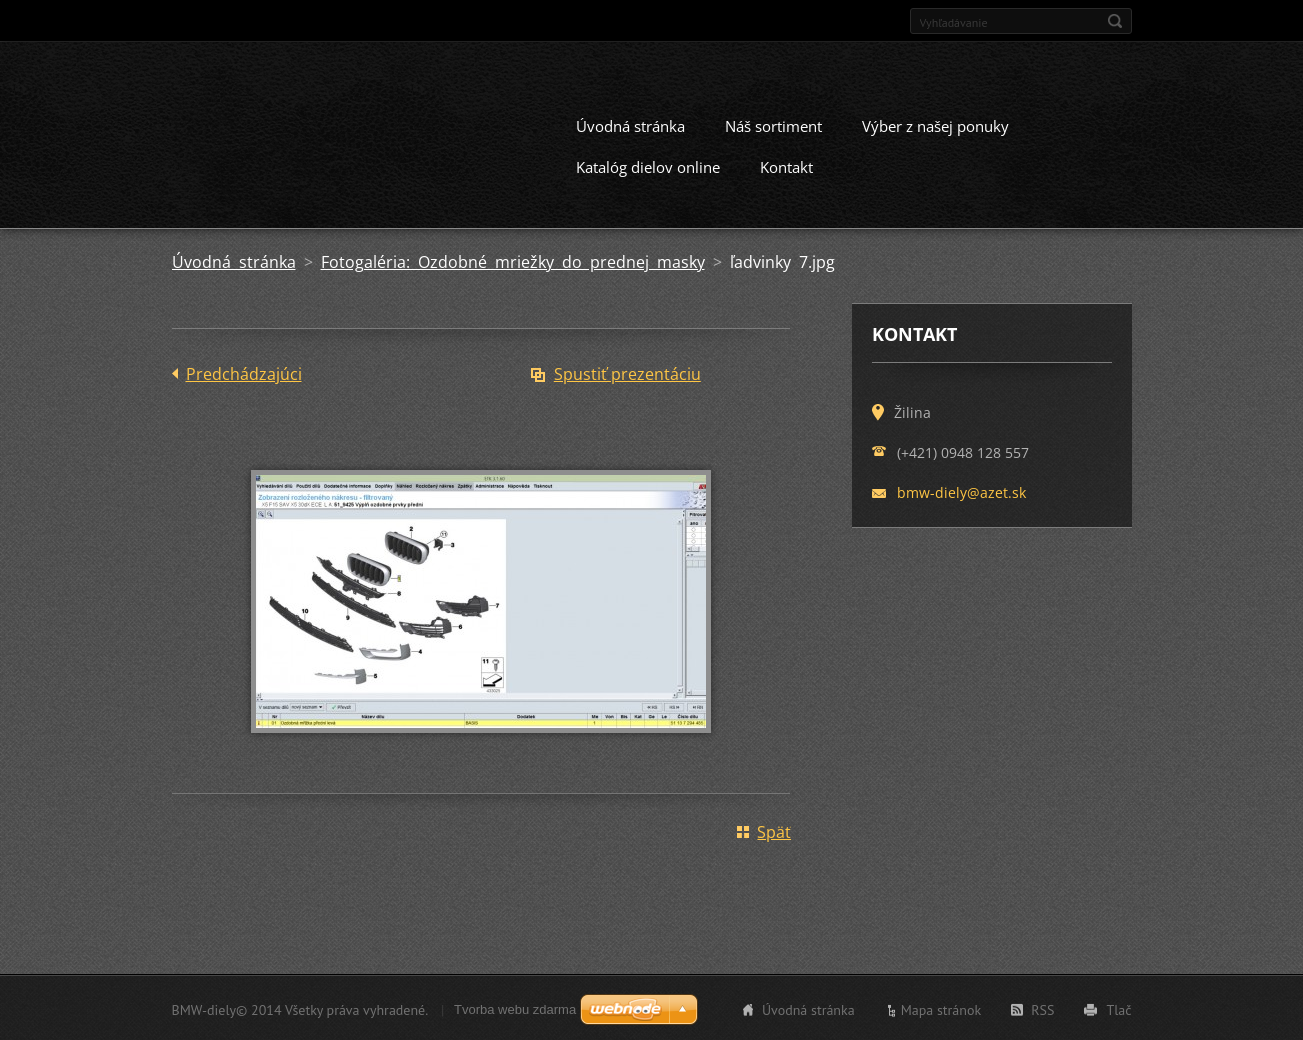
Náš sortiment (773, 124)
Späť (774, 830)
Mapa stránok (941, 1008)
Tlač (1118, 1008)
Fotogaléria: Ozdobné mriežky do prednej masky (513, 260)
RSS (1042, 1008)
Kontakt (786, 165)
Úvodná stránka (630, 124)
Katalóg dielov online (648, 165)
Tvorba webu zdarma (515, 1007)
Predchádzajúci (244, 372)
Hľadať (1115, 21)
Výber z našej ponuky (935, 124)
